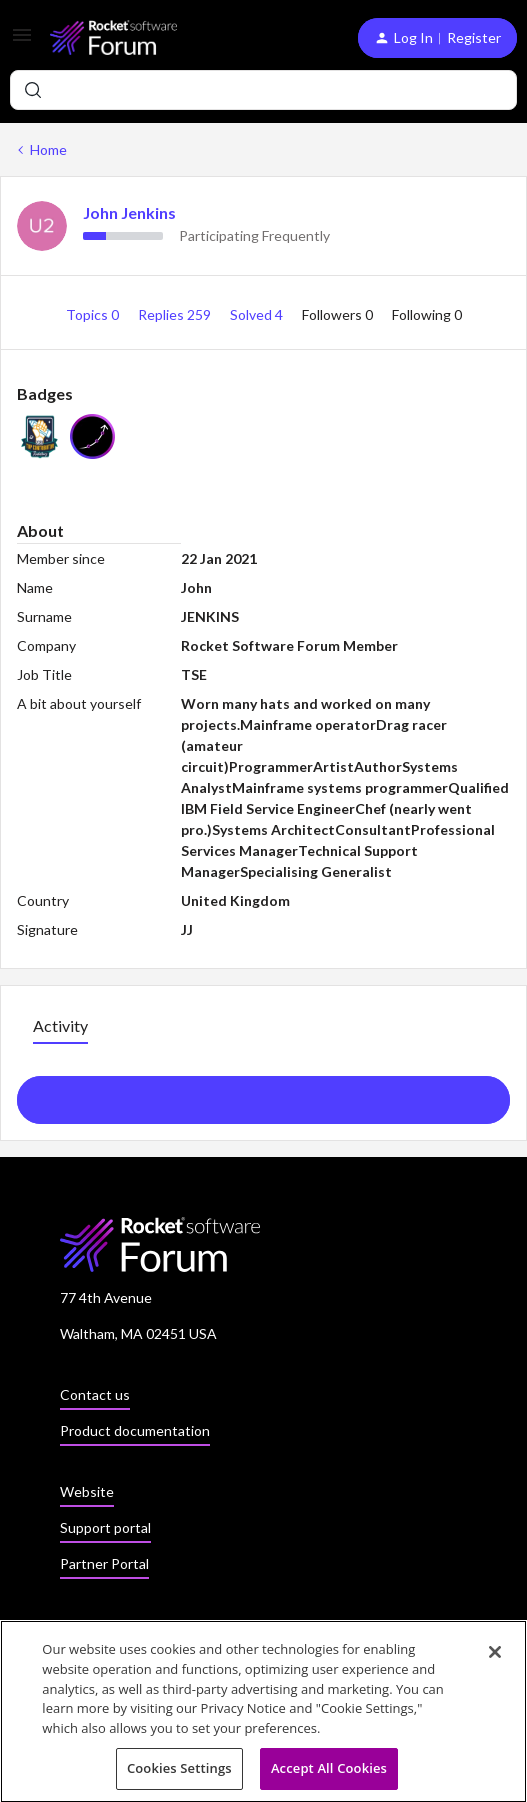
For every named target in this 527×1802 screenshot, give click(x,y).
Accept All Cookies (329, 1773)
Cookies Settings (179, 1773)
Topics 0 (94, 314)
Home (48, 149)
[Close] (495, 1657)
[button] (22, 41)
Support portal (105, 1527)
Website (87, 1491)
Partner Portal (104, 1563)
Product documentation (135, 1430)
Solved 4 (258, 314)
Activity (60, 1025)
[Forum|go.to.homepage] (113, 37)
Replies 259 (176, 314)
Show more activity (263, 1094)
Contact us (95, 1394)
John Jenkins (129, 212)
